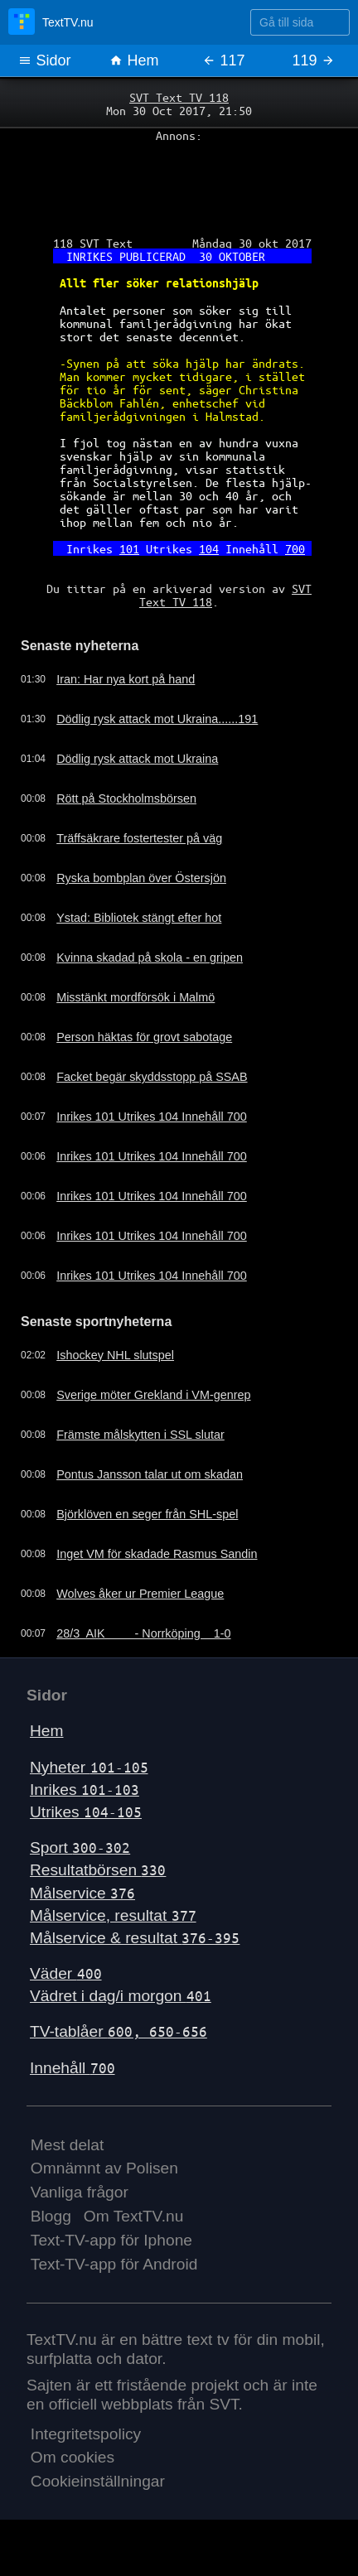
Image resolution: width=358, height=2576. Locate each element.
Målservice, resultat (113, 1915)
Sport (80, 1847)
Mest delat (67, 2145)
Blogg (51, 2216)
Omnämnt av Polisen (104, 2168)
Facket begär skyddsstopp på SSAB (151, 1076)
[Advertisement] (179, 183)
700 (295, 548)
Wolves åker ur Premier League (140, 1593)
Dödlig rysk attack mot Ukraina (137, 758)
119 (313, 60)
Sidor (44, 60)
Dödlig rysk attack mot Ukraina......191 (157, 719)
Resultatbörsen (98, 1870)
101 (129, 548)
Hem (133, 60)
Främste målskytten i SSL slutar (140, 1434)
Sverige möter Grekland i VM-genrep (153, 1394)
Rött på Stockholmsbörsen (126, 798)
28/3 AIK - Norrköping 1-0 (143, 1633)
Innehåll (72, 2068)
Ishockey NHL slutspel (115, 1355)
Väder (66, 1973)
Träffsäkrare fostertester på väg (139, 838)
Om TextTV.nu (134, 2216)
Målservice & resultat (134, 1937)
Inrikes (84, 1789)
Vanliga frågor (79, 2192)
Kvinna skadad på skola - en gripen (149, 957)
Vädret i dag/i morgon (120, 1995)
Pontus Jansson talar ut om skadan (149, 1474)
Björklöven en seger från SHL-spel (147, 1514)
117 (223, 60)
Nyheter (89, 1767)
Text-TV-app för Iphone (111, 2240)
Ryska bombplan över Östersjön (141, 878)
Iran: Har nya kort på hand (125, 679)
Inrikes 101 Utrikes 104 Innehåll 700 (151, 1116)
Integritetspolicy (86, 2434)
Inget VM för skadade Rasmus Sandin (156, 1554)
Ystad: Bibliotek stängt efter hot (138, 917)
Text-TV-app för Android (114, 2264)
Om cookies (72, 2457)
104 (209, 548)
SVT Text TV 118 (179, 96)
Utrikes (86, 1812)
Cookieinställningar (98, 2481)
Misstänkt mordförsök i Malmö (135, 997)
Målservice (82, 1893)
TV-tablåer (118, 2031)
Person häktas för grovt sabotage (144, 1037)
